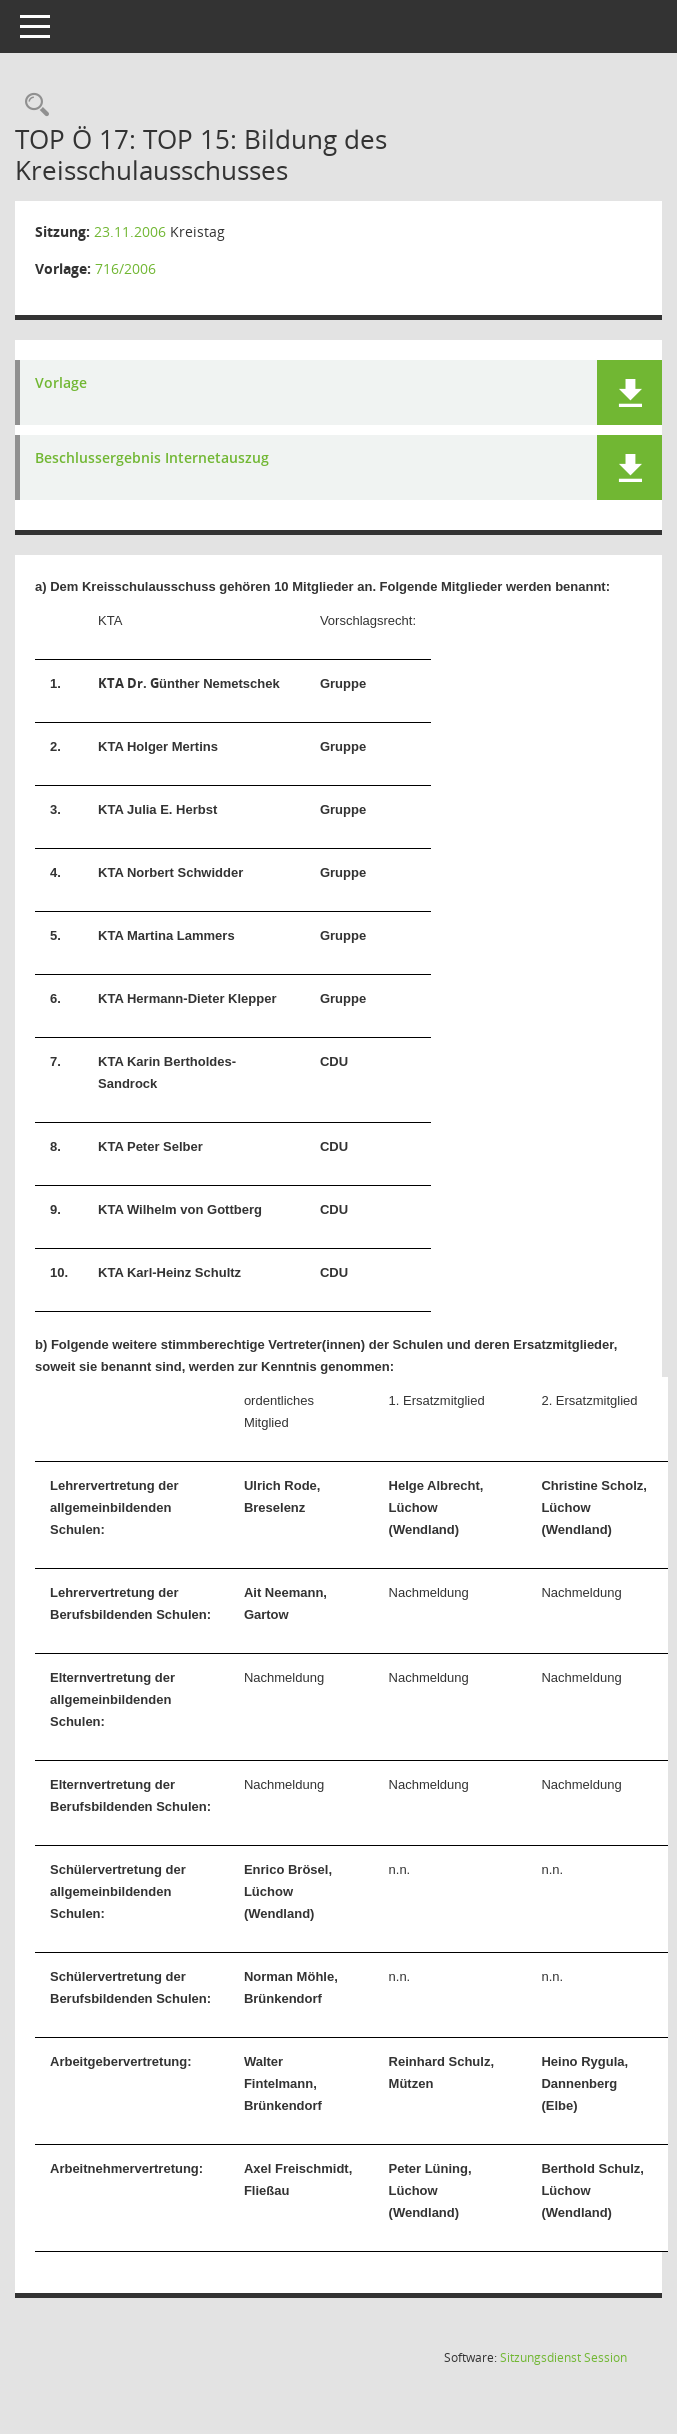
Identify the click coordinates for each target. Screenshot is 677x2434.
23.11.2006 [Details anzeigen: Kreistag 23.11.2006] (130, 231)
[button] (629, 392)
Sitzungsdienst (563, 2357)
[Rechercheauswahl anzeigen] (32, 105)
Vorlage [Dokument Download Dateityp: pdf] (61, 383)
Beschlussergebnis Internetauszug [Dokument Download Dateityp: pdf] (152, 458)
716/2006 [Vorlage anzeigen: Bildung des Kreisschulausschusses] (125, 268)
